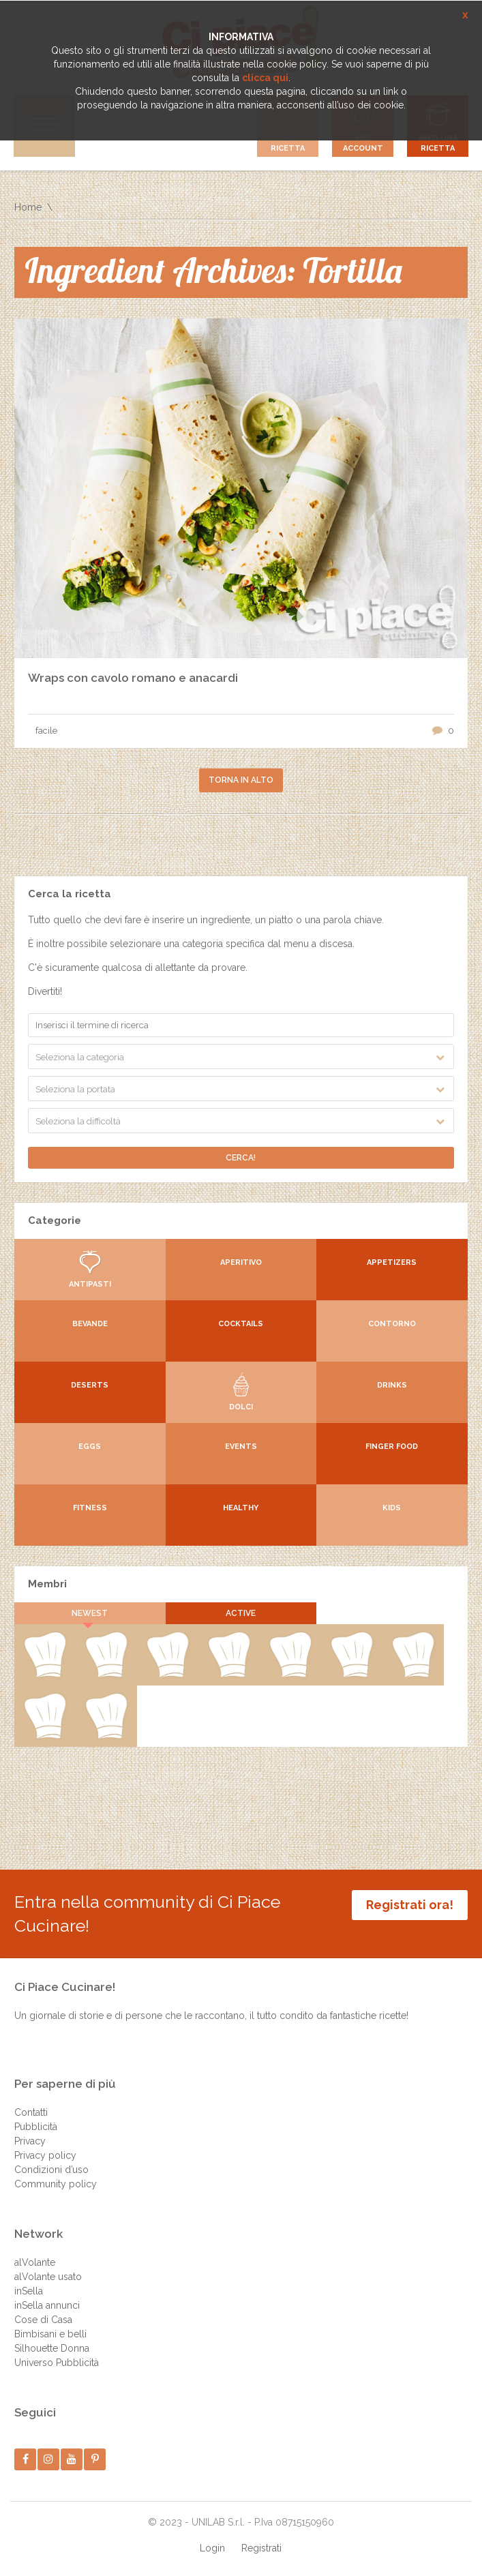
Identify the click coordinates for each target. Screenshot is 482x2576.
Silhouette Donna (51, 2348)
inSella (28, 2291)
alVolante (34, 2262)
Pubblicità (35, 2126)
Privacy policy (45, 2155)
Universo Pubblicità (56, 2362)
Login (212, 2548)
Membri (47, 1584)
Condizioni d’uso (51, 2169)
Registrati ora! (409, 1905)
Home (28, 207)
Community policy (55, 2183)
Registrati (261, 2548)
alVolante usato (48, 2276)
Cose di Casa (43, 2319)
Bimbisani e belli (50, 2333)
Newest (90, 1613)
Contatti (31, 2112)
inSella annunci (47, 2305)
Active (241, 1613)
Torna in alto (241, 780)
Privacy (30, 2141)
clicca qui (265, 77)
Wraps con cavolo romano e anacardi (133, 678)
